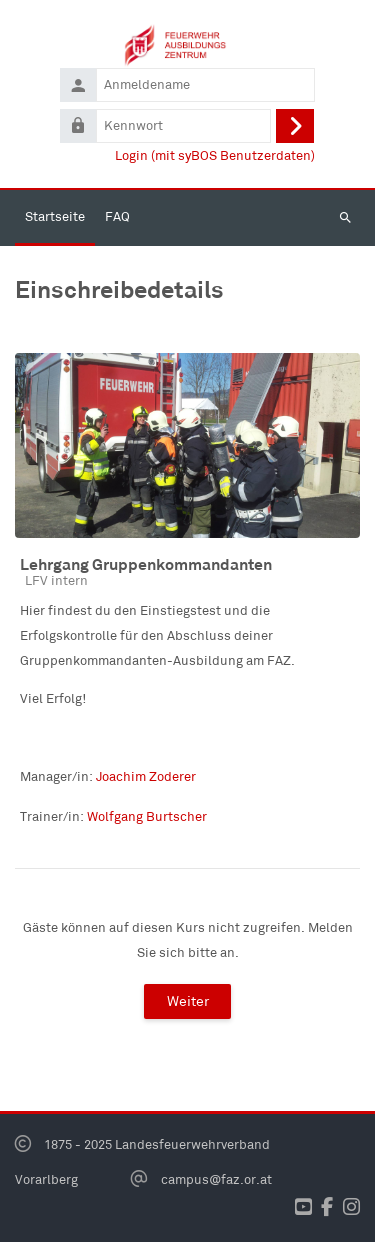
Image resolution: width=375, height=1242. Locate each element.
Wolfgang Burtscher (147, 816)
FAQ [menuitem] (117, 216)
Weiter (188, 1001)
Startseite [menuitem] (55, 216)
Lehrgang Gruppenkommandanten (146, 564)
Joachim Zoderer (146, 776)
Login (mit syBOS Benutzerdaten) (215, 155)
